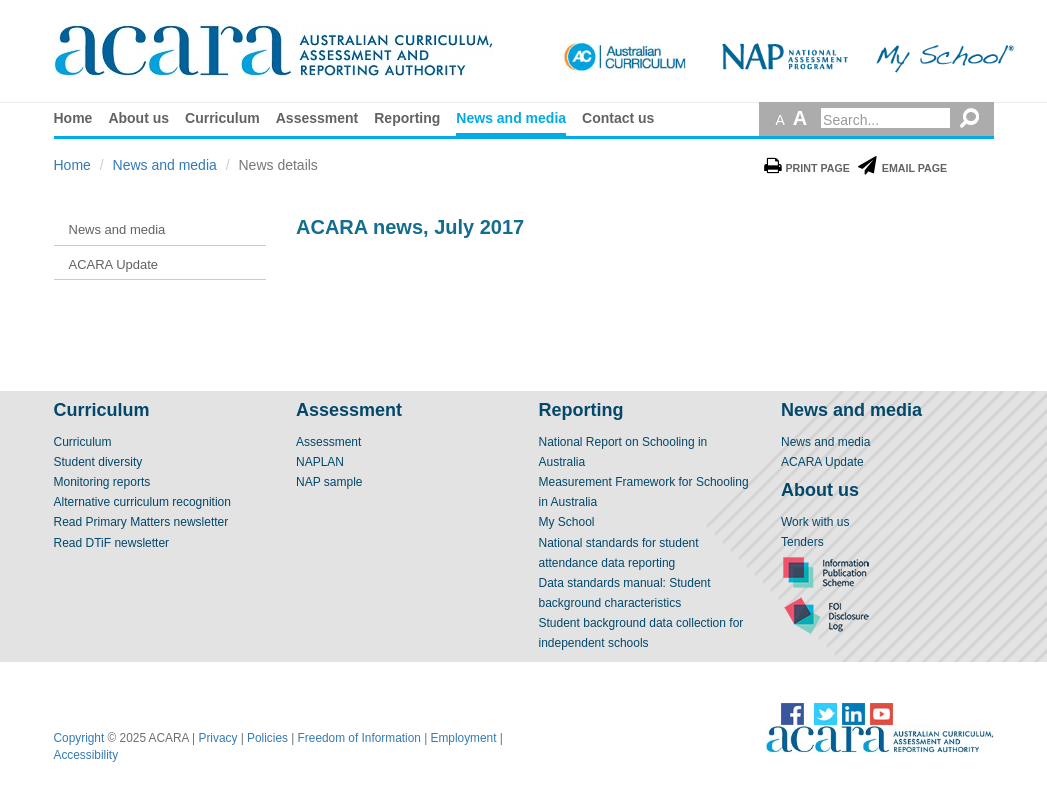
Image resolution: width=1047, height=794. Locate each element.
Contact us (618, 118)
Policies (267, 738)
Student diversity (98, 462)
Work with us (815, 522)
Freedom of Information (359, 738)
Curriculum (222, 118)
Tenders (802, 542)
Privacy (218, 738)
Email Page (902, 168)
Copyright (79, 738)
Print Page (807, 168)
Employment (464, 738)
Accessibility (86, 755)
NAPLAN (320, 462)
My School (567, 522)
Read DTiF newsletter (112, 543)
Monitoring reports (102, 482)
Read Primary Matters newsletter (141, 522)
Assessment (317, 118)
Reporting (407, 118)
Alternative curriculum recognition (142, 502)
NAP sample (329, 482)
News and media (511, 118)
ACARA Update (822, 462)
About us (138, 118)
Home (73, 118)
